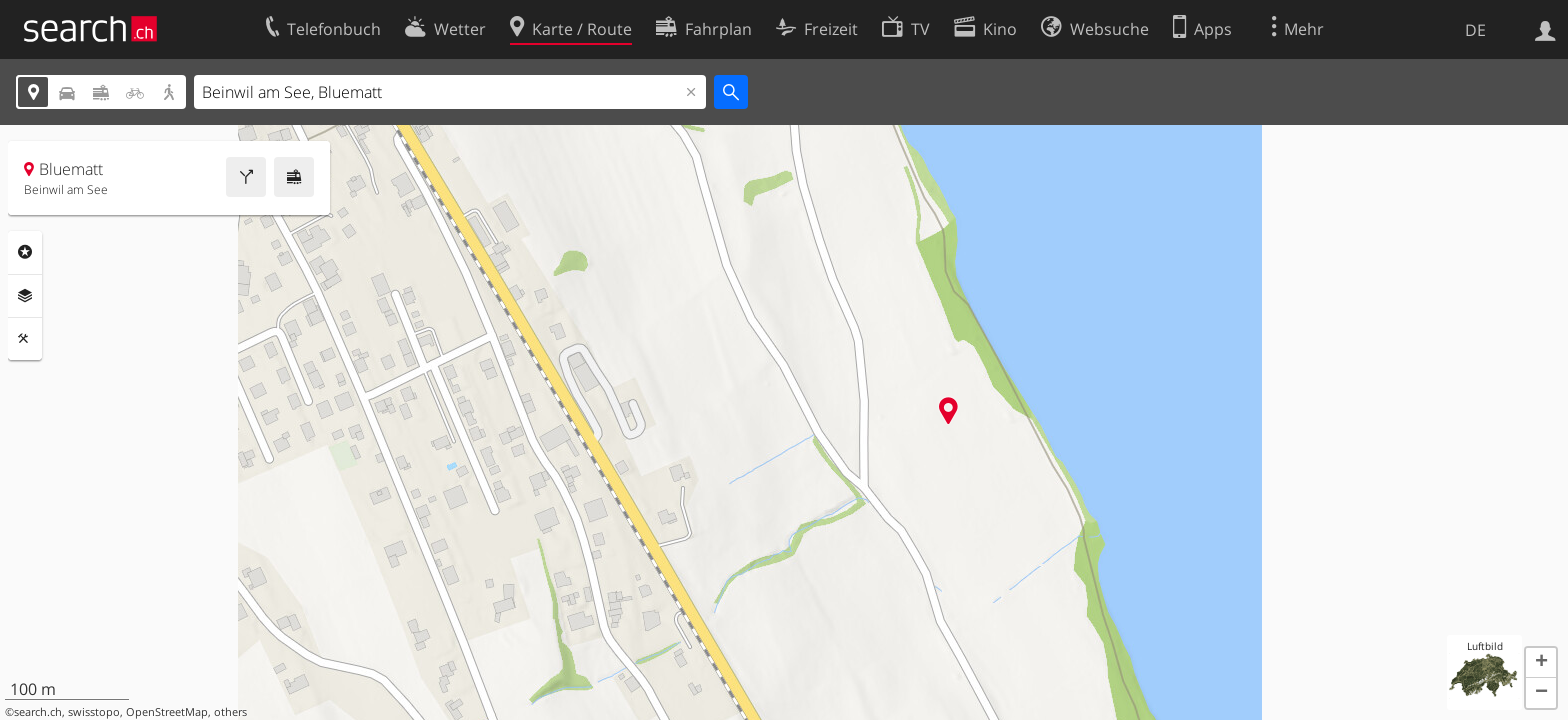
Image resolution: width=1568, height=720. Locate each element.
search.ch (38, 712)
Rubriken (25, 252)
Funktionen (25, 339)
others (230, 712)
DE (1475, 30)
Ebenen (25, 296)
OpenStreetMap (167, 712)
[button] (1541, 663)
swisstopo (94, 712)
